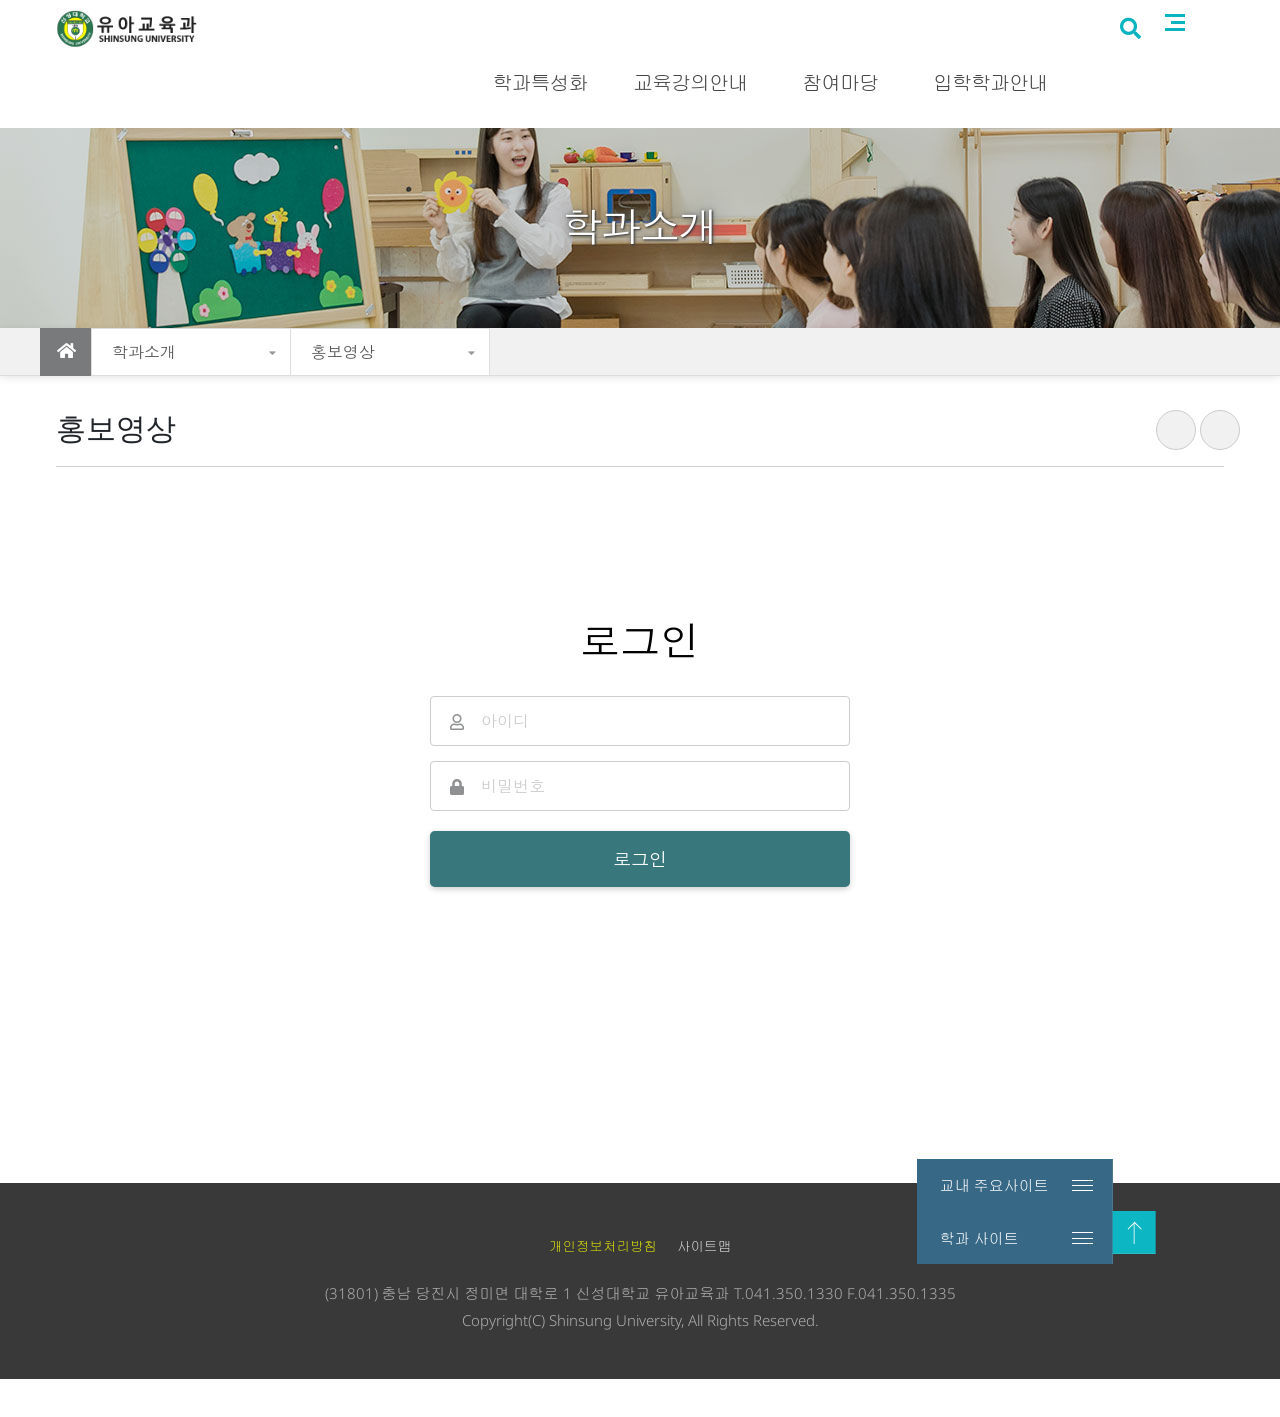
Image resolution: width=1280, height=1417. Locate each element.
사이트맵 (1230, 80)
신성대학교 (1029, 17)
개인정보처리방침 (603, 1285)
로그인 (1209, 17)
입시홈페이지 (1126, 17)
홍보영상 (343, 352)
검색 (1183, 82)
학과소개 (144, 352)
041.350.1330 (794, 1331)
